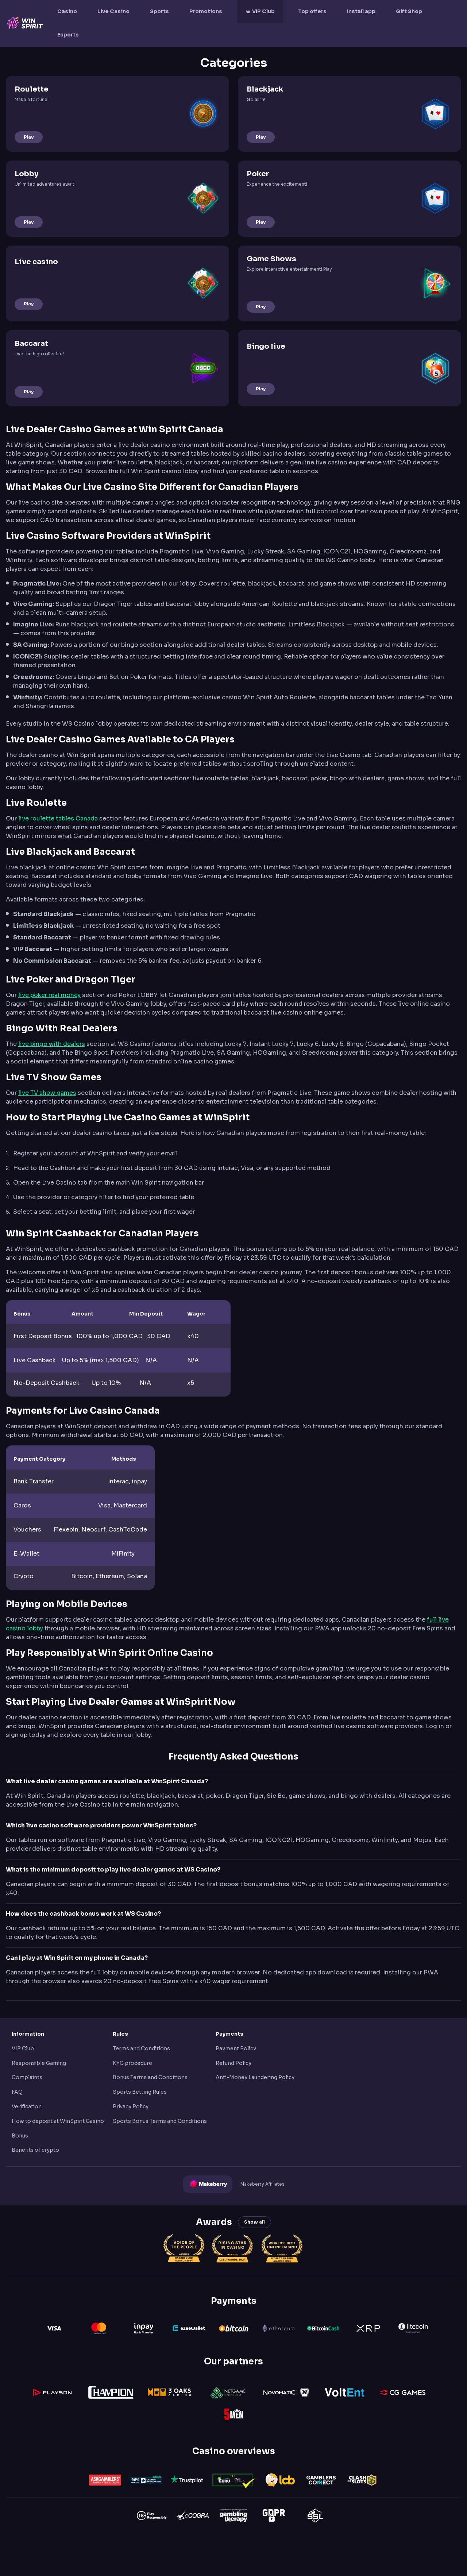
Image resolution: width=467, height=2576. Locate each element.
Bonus (20, 2135)
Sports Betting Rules (140, 2092)
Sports (159, 11)
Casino (67, 11)
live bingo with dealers (51, 1044)
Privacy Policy (130, 2106)
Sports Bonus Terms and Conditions (160, 2121)
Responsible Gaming (39, 2063)
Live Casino (113, 11)
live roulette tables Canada (58, 818)
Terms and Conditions (141, 2048)
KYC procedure (132, 2063)
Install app (361, 11)
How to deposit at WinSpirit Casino (58, 2121)
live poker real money (49, 995)
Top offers (312, 11)
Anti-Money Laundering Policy (255, 2077)
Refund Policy (233, 2063)
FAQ (17, 2092)
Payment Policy (236, 2048)
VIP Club (263, 11)
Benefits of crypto (35, 2150)
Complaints (27, 2077)
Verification (27, 2106)
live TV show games (47, 1093)
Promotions (205, 11)
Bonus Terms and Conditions (150, 2077)
